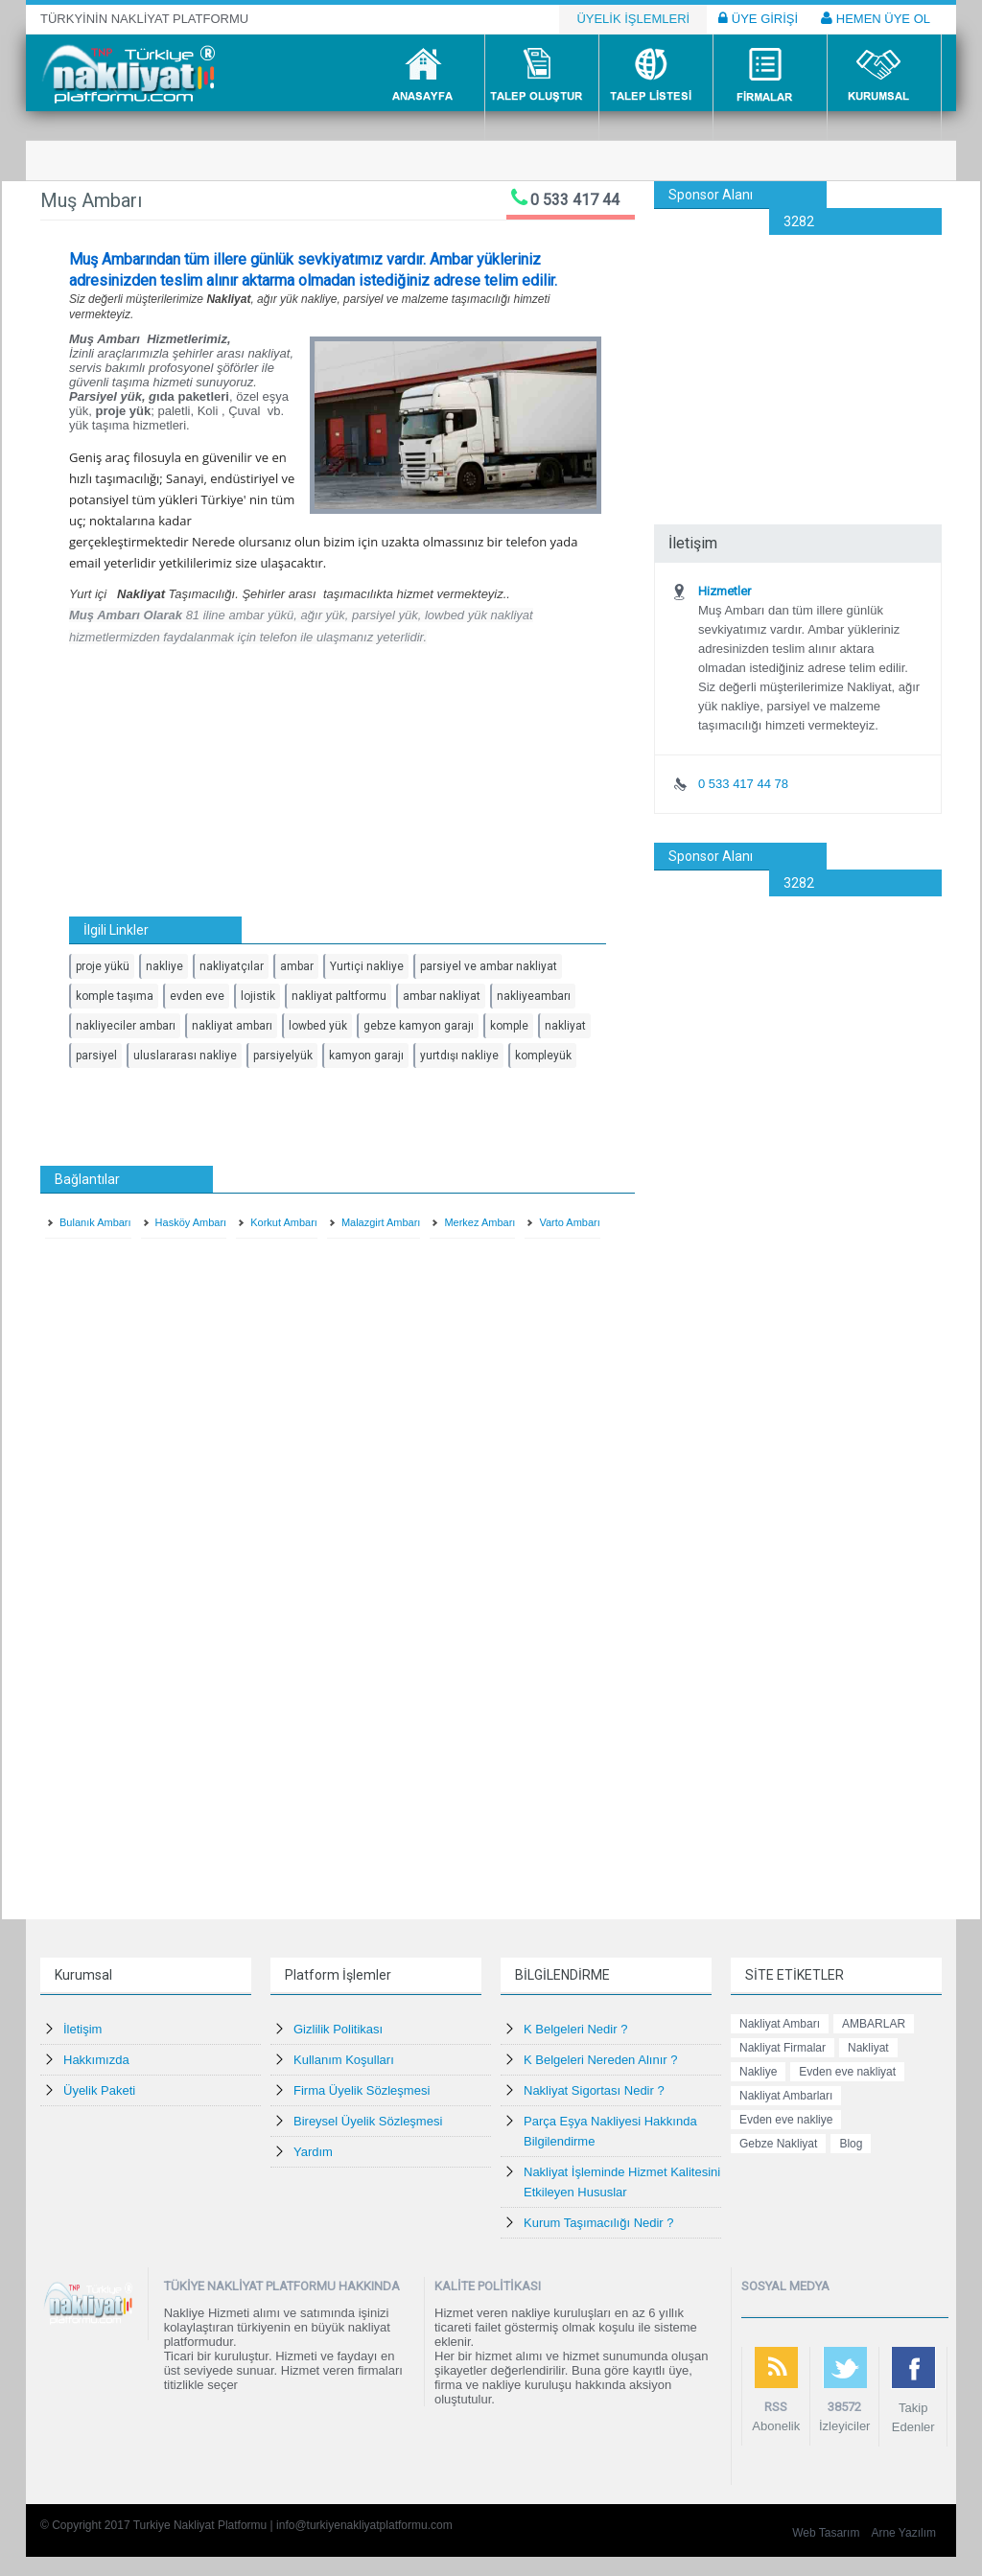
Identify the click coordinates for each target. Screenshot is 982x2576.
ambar (297, 966)
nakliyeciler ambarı (125, 1026)
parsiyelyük (283, 1055)
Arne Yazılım (903, 2533)
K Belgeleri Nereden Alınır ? (600, 2060)
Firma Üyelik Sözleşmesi (361, 2090)
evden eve (197, 996)
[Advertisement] (798, 355)
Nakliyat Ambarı (779, 2024)
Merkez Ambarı (479, 1222)
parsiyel (96, 1055)
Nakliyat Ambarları (785, 2095)
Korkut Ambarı (283, 1222)
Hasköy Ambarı (191, 1222)
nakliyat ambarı (232, 1026)
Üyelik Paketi (99, 2090)
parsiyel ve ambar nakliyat (488, 966)
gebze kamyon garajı (418, 1026)
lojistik (258, 996)
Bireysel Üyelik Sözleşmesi (367, 2121)
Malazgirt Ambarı (381, 1222)
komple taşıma (114, 996)
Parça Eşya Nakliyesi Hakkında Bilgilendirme (610, 2131)
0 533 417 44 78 (743, 784)
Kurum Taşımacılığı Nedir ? (599, 2223)
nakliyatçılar (231, 966)
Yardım (313, 2152)
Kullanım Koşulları (343, 2060)
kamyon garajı (366, 1055)
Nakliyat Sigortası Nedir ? (594, 2090)
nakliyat (565, 1026)
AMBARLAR (873, 2024)
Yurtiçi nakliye (367, 966)
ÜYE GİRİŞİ (758, 18)
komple (509, 1026)
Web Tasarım (825, 2533)
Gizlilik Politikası (338, 2029)
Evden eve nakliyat (847, 2071)
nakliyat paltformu (339, 996)
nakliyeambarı (534, 996)
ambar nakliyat (441, 996)
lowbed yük (318, 1026)
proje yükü (102, 966)
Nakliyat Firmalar (782, 2047)
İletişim (82, 2029)
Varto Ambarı (569, 1222)
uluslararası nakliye (185, 1055)
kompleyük (543, 1055)
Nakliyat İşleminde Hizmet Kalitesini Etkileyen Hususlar (622, 2182)
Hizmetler (724, 591)
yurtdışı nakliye (459, 1055)
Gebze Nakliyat (778, 2143)
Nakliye (758, 2071)
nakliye (164, 966)
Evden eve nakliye (785, 2119)
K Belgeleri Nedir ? (575, 2029)
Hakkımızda (96, 2060)
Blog (850, 2143)
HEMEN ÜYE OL (875, 18)
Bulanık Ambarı (95, 1222)
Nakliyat (868, 2047)
